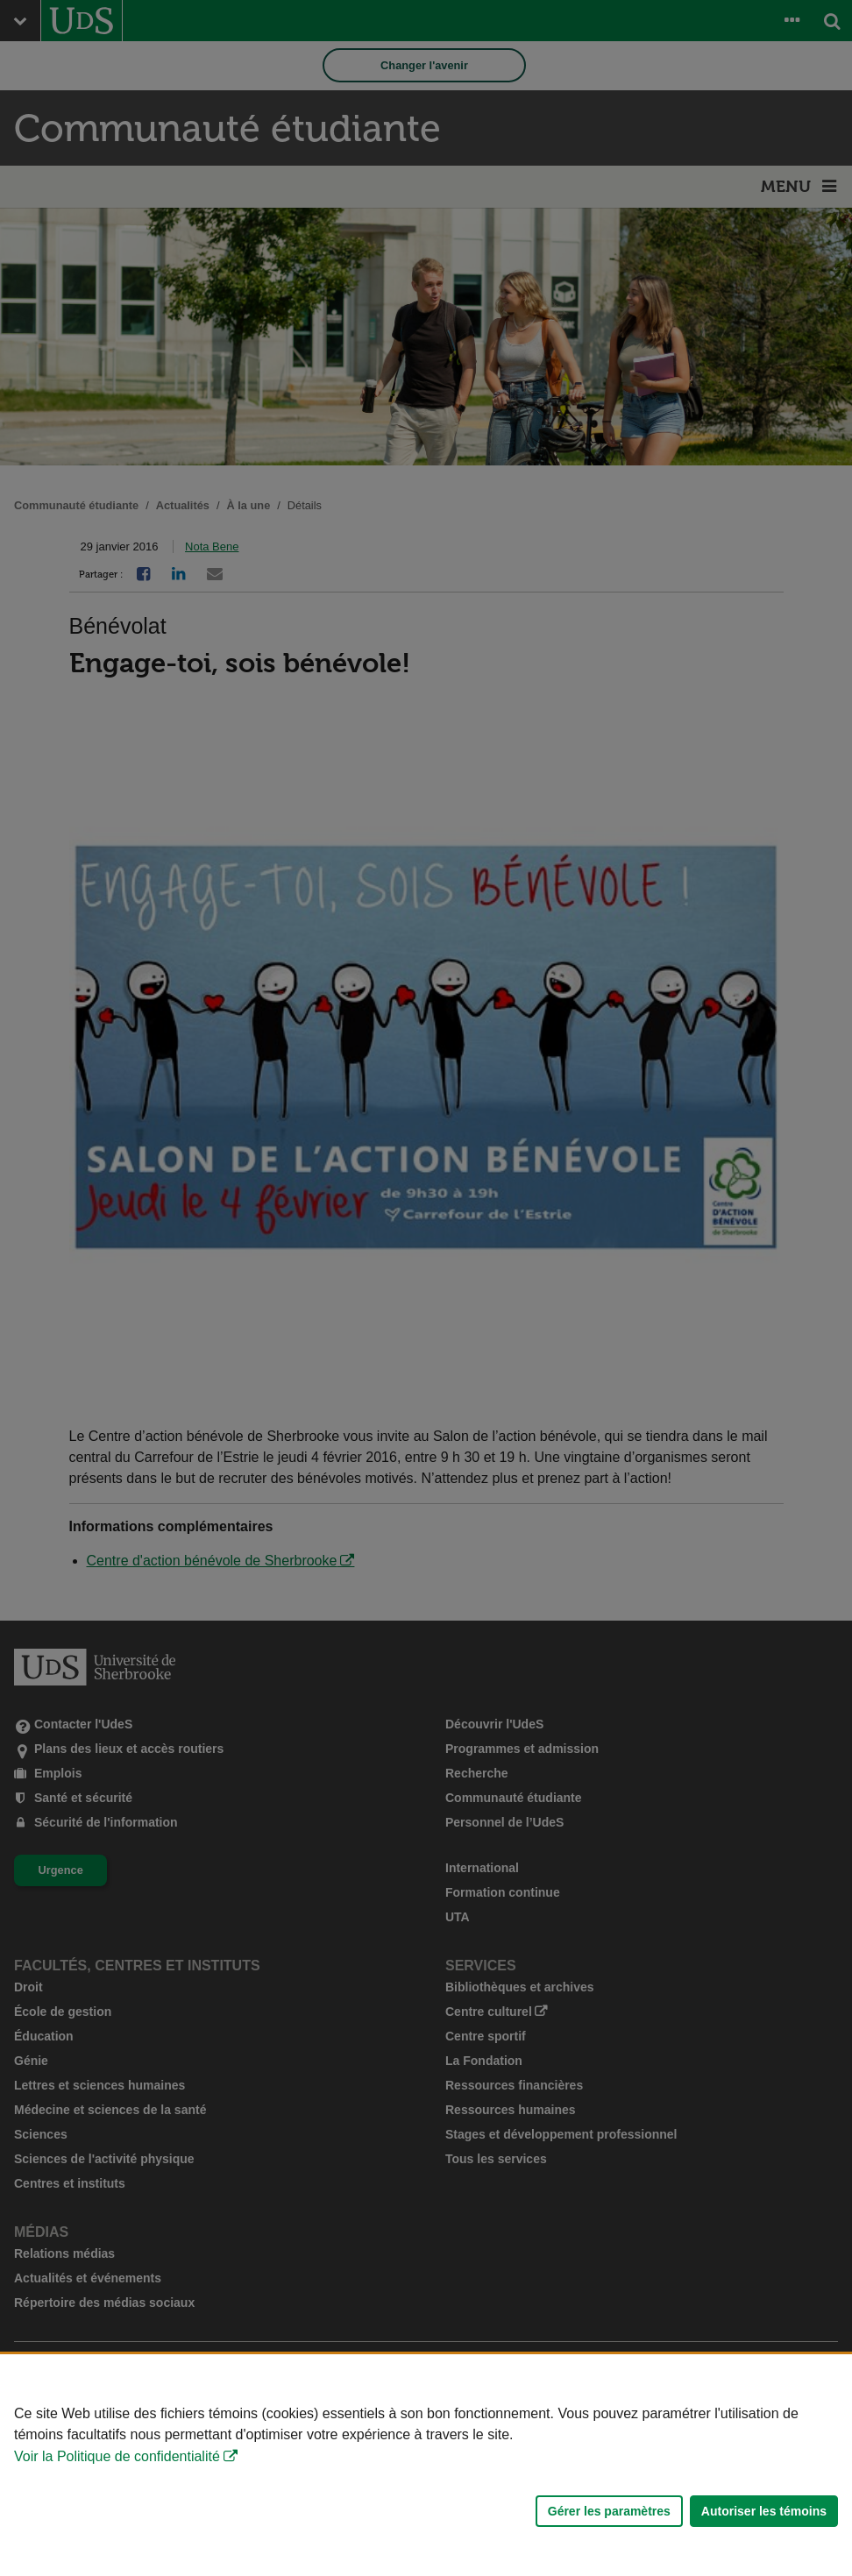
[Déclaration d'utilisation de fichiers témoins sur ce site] (426, 2465)
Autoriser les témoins (764, 2511)
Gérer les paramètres (609, 2511)
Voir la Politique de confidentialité (117, 2456)
